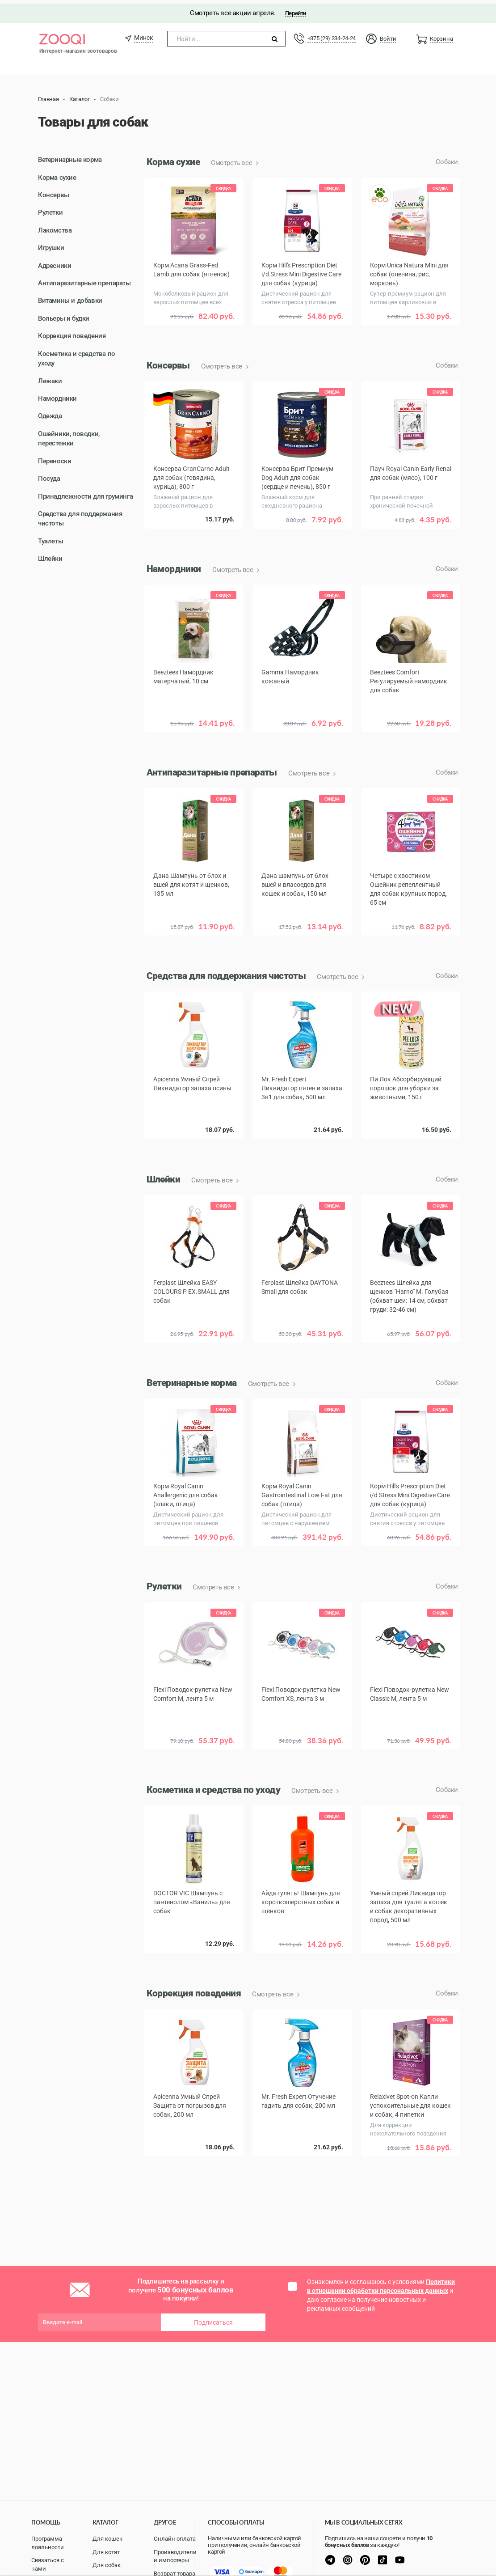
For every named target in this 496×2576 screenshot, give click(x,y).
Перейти (295, 9)
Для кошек (107, 2538)
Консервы (53, 191)
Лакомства (54, 227)
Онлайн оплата (175, 2538)
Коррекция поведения (71, 333)
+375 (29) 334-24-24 (331, 34)
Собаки (447, 159)
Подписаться (213, 2318)
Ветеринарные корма (70, 157)
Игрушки (51, 245)
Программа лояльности (47, 2543)
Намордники (57, 395)
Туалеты (50, 538)
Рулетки (50, 209)
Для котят (106, 2552)
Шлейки (50, 555)
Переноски (54, 457)
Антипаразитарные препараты (84, 280)
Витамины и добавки (70, 297)
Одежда (50, 413)
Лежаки (50, 377)
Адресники (54, 262)
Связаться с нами (47, 2564)
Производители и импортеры (175, 2556)
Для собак (106, 2565)
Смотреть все (232, 160)
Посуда (49, 475)
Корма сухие (57, 174)
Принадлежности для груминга (85, 493)
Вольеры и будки (63, 315)
